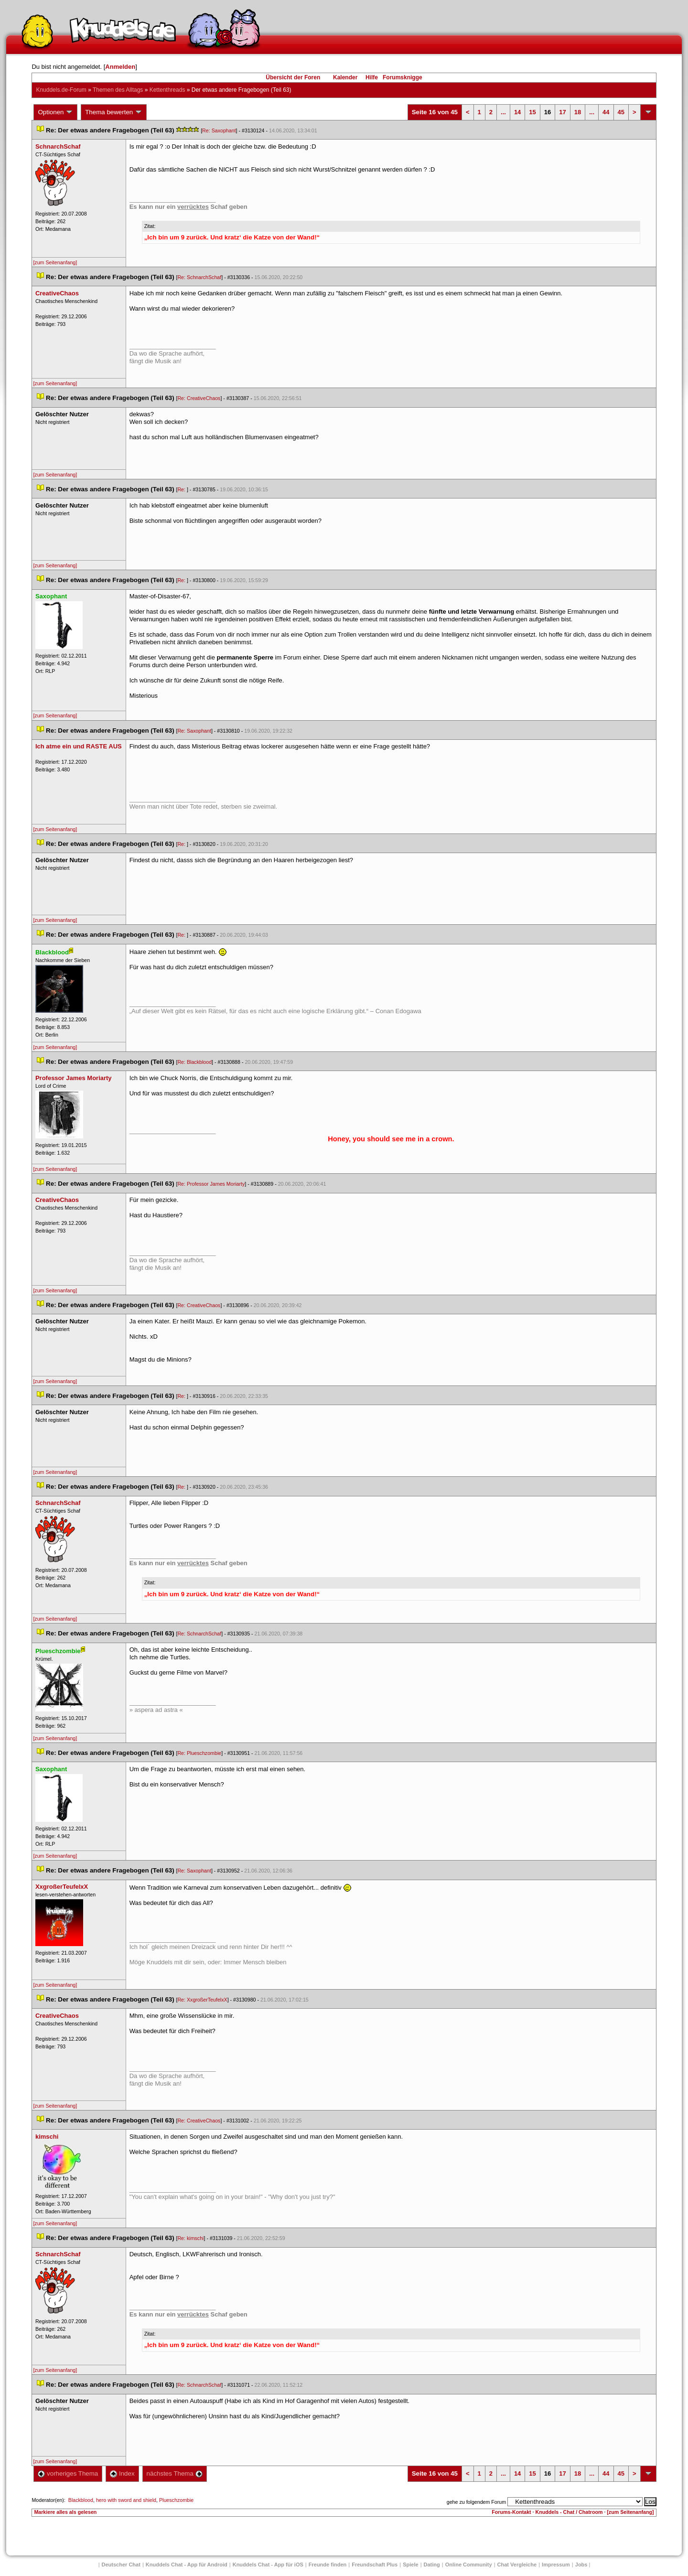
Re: (182, 489)
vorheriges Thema (68, 2473)
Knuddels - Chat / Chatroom (569, 2512)
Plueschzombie (176, 2500)
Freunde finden (327, 2564)
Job (581, 2564)
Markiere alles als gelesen (65, 2512)
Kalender (345, 77)
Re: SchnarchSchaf (199, 277)
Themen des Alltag (118, 90)
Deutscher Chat (121, 2564)
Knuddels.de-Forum (61, 90)
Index (122, 2473)
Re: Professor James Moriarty (211, 1184)
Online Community (468, 2564)
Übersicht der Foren (293, 77)
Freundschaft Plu (375, 2564)
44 (605, 112)
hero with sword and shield (126, 2500)
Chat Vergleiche (517, 2564)
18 (577, 112)
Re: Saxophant (219, 130)
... (503, 112)
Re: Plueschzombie (199, 1753)
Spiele (410, 2564)
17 (562, 112)
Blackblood (80, 2500)
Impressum (556, 2564)
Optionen (55, 112)
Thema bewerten (113, 112)
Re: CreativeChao (198, 398)
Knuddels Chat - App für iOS (268, 2564)
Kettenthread (167, 90)
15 (532, 112)
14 (517, 112)
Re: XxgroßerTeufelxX (202, 1999)
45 (621, 112)
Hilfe (372, 77)
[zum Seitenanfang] (55, 262)
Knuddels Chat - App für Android (186, 2564)
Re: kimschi (190, 2238)
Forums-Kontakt (511, 2512)
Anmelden (120, 66)
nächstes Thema (175, 2473)
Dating (432, 2564)
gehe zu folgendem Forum (476, 2502)
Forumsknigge (402, 77)
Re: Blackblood (194, 1062)
